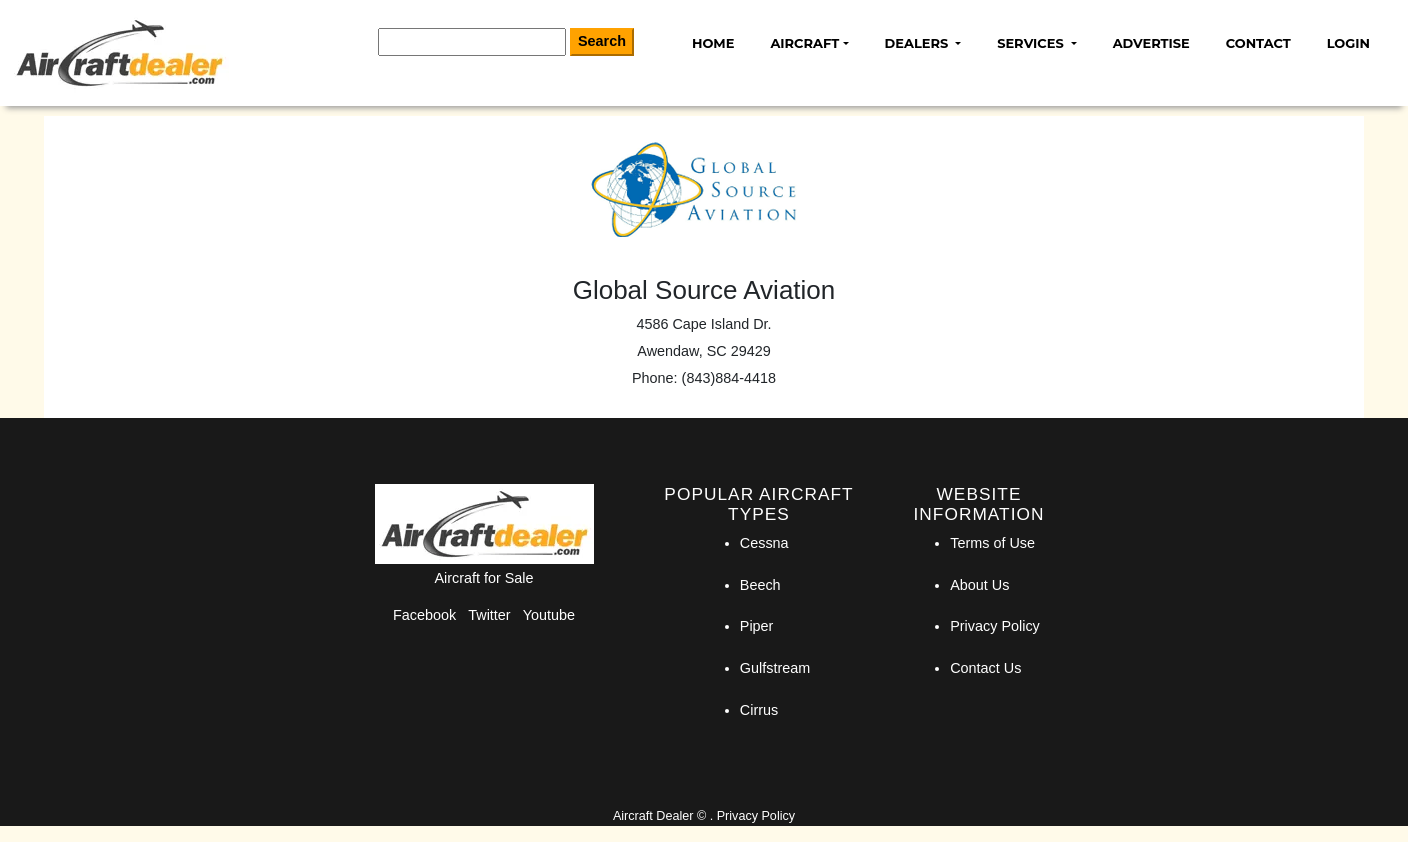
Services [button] (1032, 43)
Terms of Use (992, 543)
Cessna (764, 543)
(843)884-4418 (729, 378)
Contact (1258, 43)
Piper (757, 626)
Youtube (549, 615)
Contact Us (985, 668)
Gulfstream (775, 668)
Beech (760, 585)
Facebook (424, 615)
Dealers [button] (918, 43)
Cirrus (759, 710)
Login (1348, 43)
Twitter (489, 615)
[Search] (472, 42)
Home (713, 43)
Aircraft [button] (804, 43)
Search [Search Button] (602, 41)
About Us (979, 585)
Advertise (1151, 43)
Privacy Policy (995, 626)
